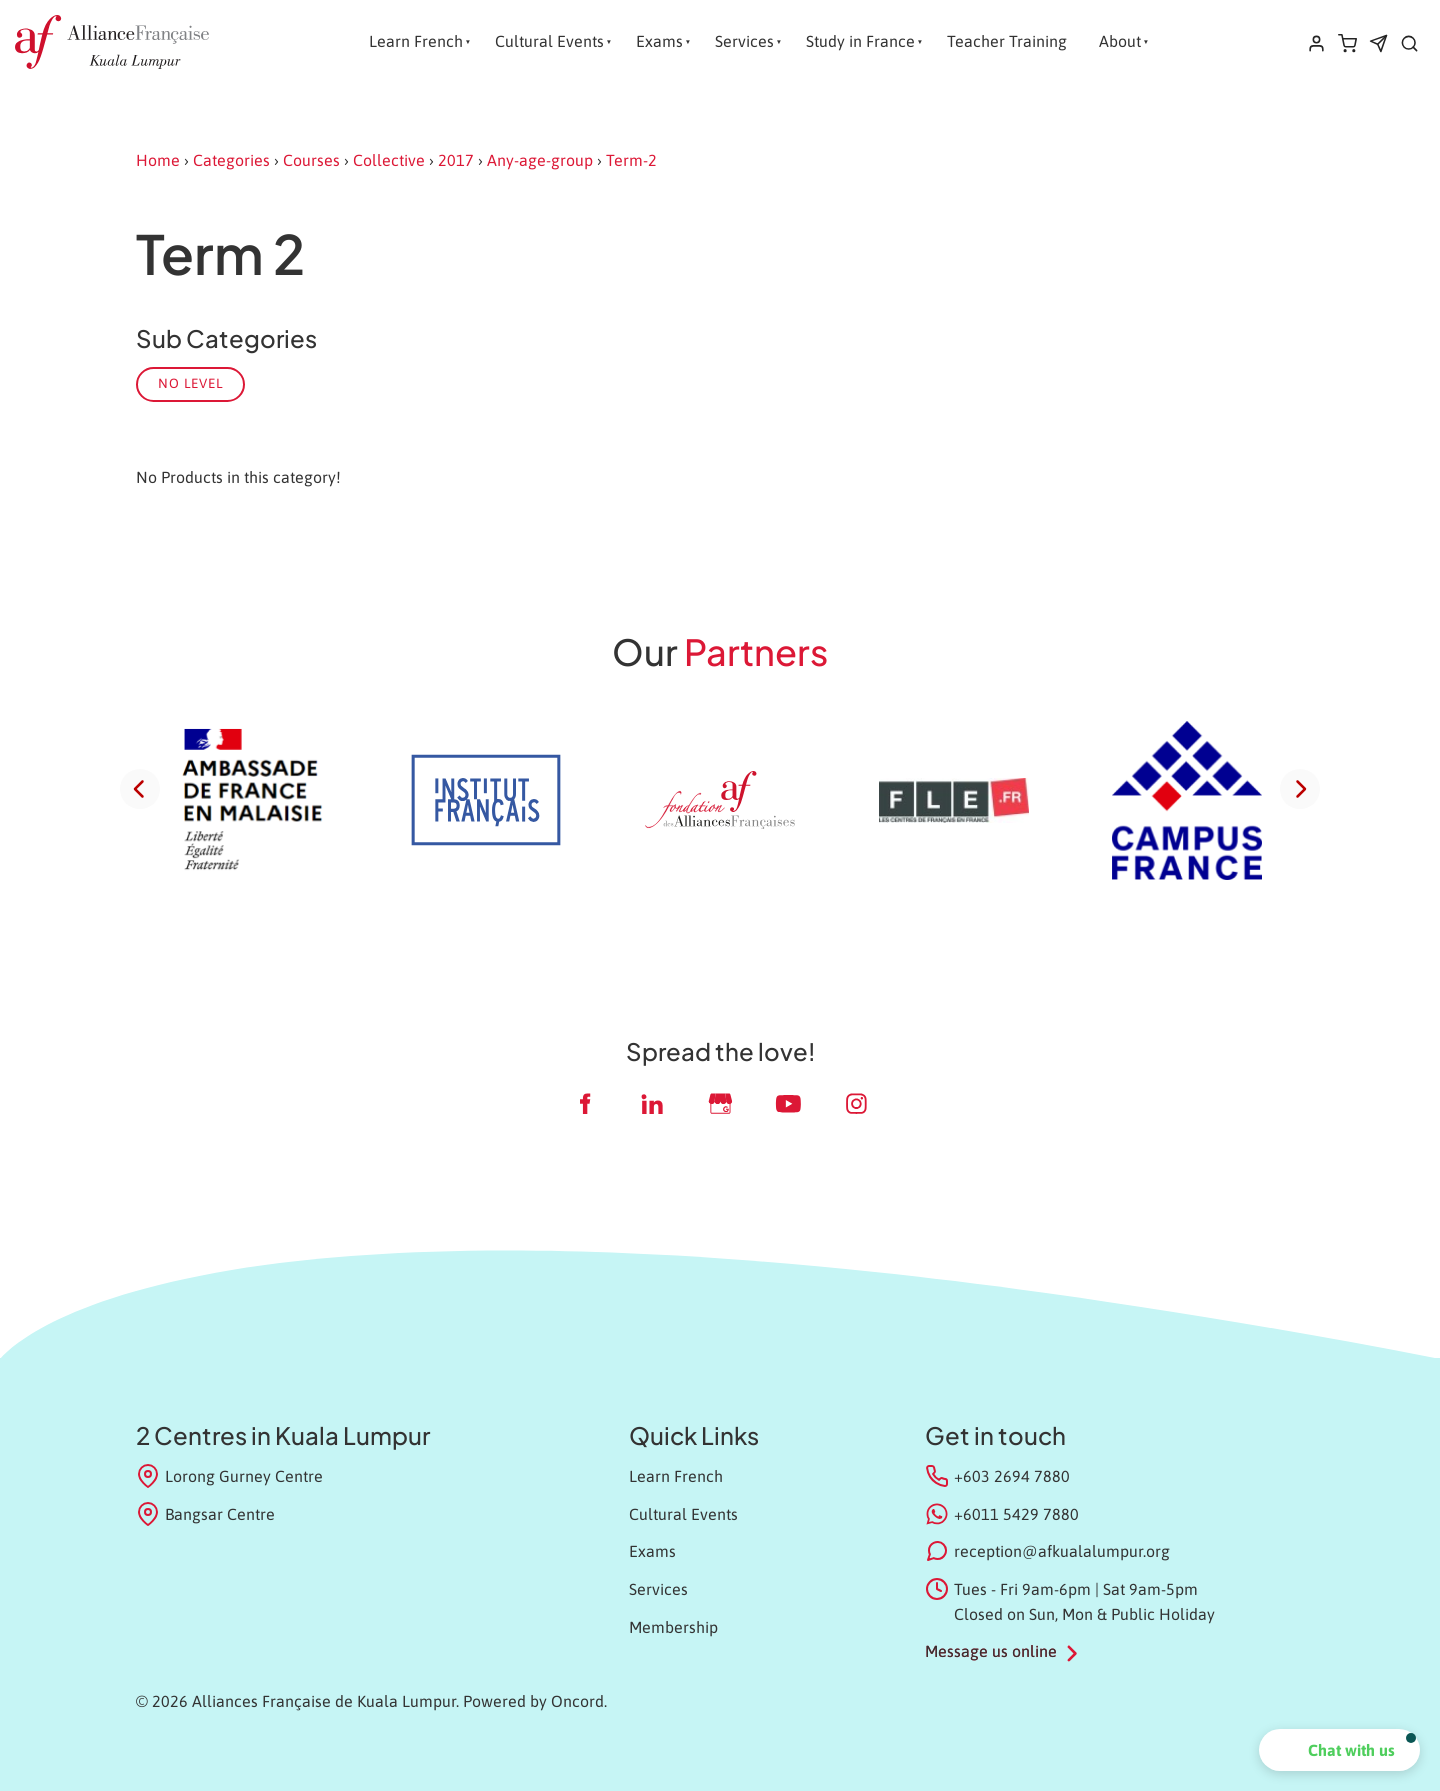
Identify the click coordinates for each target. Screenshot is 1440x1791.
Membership (673, 1627)
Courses (311, 160)
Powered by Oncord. (535, 1701)
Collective (389, 160)
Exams (659, 41)
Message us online (991, 1651)
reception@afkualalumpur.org (1062, 1551)
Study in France (860, 41)
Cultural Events (549, 41)
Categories (231, 160)
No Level (190, 383)
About (1120, 41)
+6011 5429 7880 (1016, 1514)
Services (744, 41)
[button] (1339, 1750)
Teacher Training (1007, 41)
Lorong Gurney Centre (229, 1476)
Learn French (416, 41)
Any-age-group (540, 160)
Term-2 (631, 160)
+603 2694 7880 (1012, 1476)
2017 (456, 160)
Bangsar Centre (205, 1514)
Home (158, 160)
